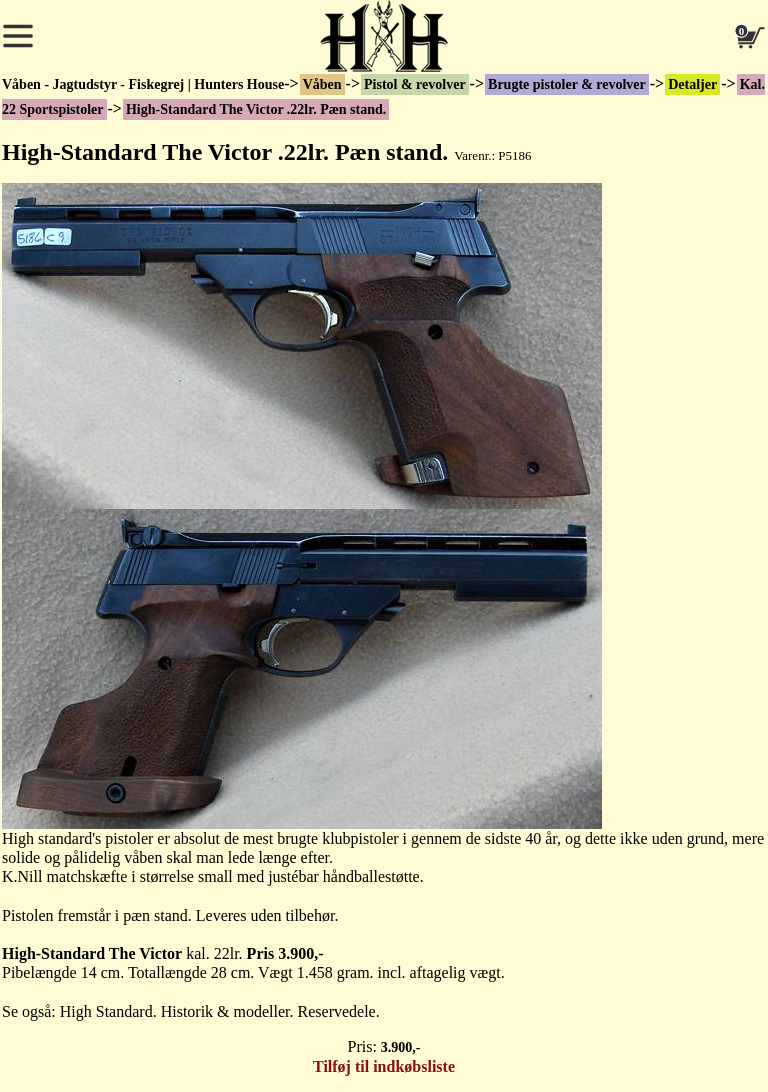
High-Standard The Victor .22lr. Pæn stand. (256, 109)
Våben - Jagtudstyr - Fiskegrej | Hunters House (143, 84)
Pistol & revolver (415, 84)
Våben (322, 84)
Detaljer (692, 84)
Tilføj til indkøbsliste (384, 1066)
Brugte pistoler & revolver (567, 84)
